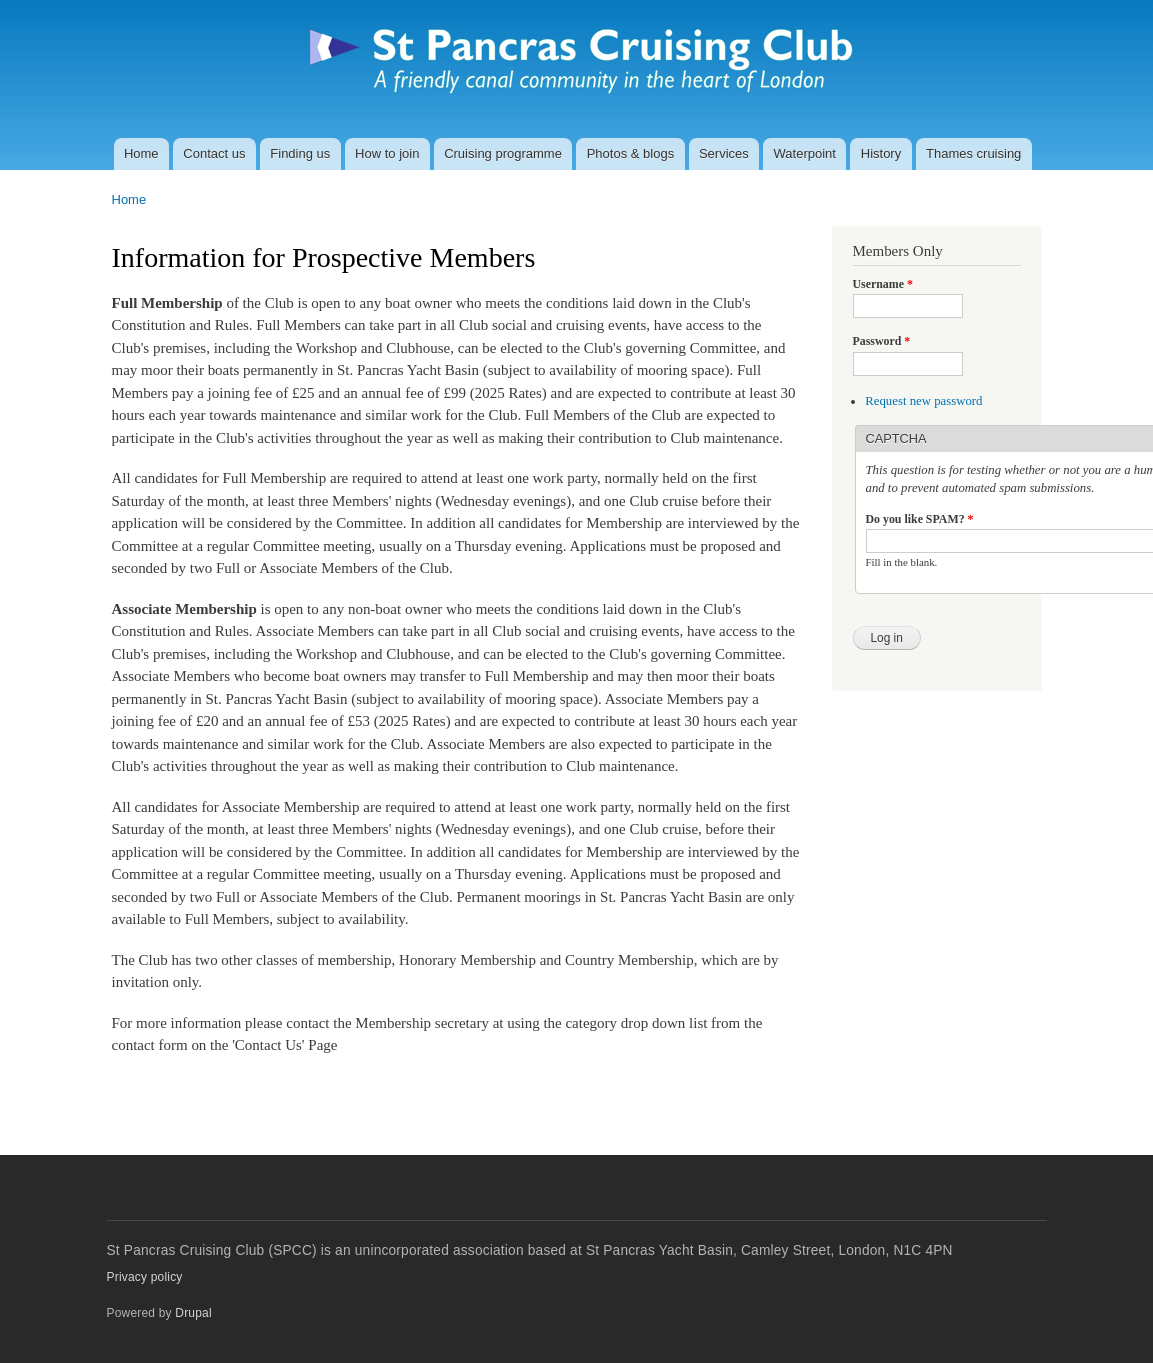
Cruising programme (503, 153)
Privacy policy (145, 1277)
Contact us (214, 153)
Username (883, 284)
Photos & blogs (630, 153)
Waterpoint (805, 153)
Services (724, 153)
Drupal (193, 1313)
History (881, 153)
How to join (387, 153)
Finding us (300, 153)
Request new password (923, 401)
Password (882, 341)
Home (141, 153)
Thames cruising (973, 153)
